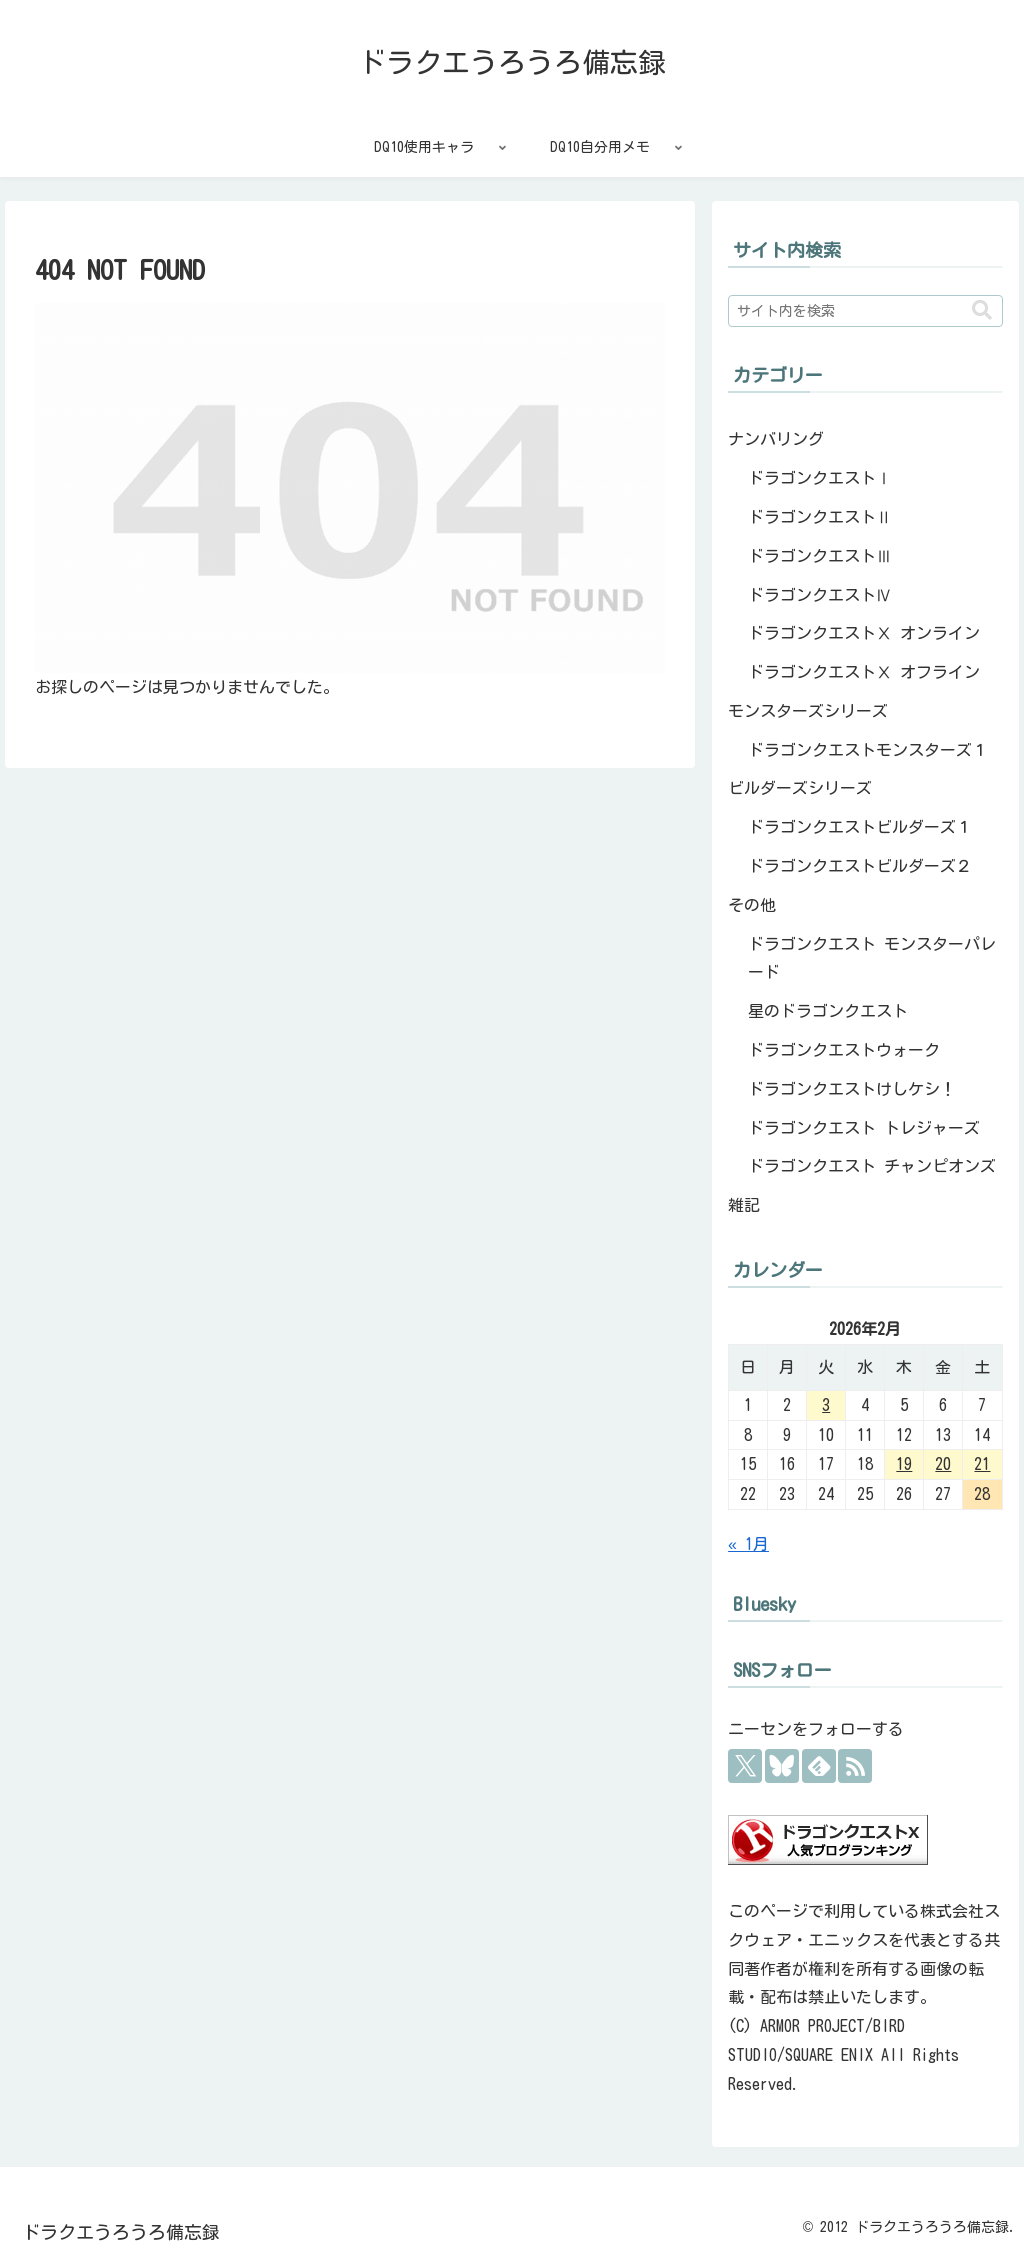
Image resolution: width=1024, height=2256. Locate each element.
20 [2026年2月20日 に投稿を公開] (943, 1464)
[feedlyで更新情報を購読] (819, 1766)
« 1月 (748, 1544)
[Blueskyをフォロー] (782, 1766)
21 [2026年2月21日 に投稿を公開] (982, 1464)
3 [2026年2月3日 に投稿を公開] (826, 1405)
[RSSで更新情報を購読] (855, 1766)
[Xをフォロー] (745, 1766)
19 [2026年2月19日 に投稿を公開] (904, 1464)
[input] (865, 311)
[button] (982, 310)
